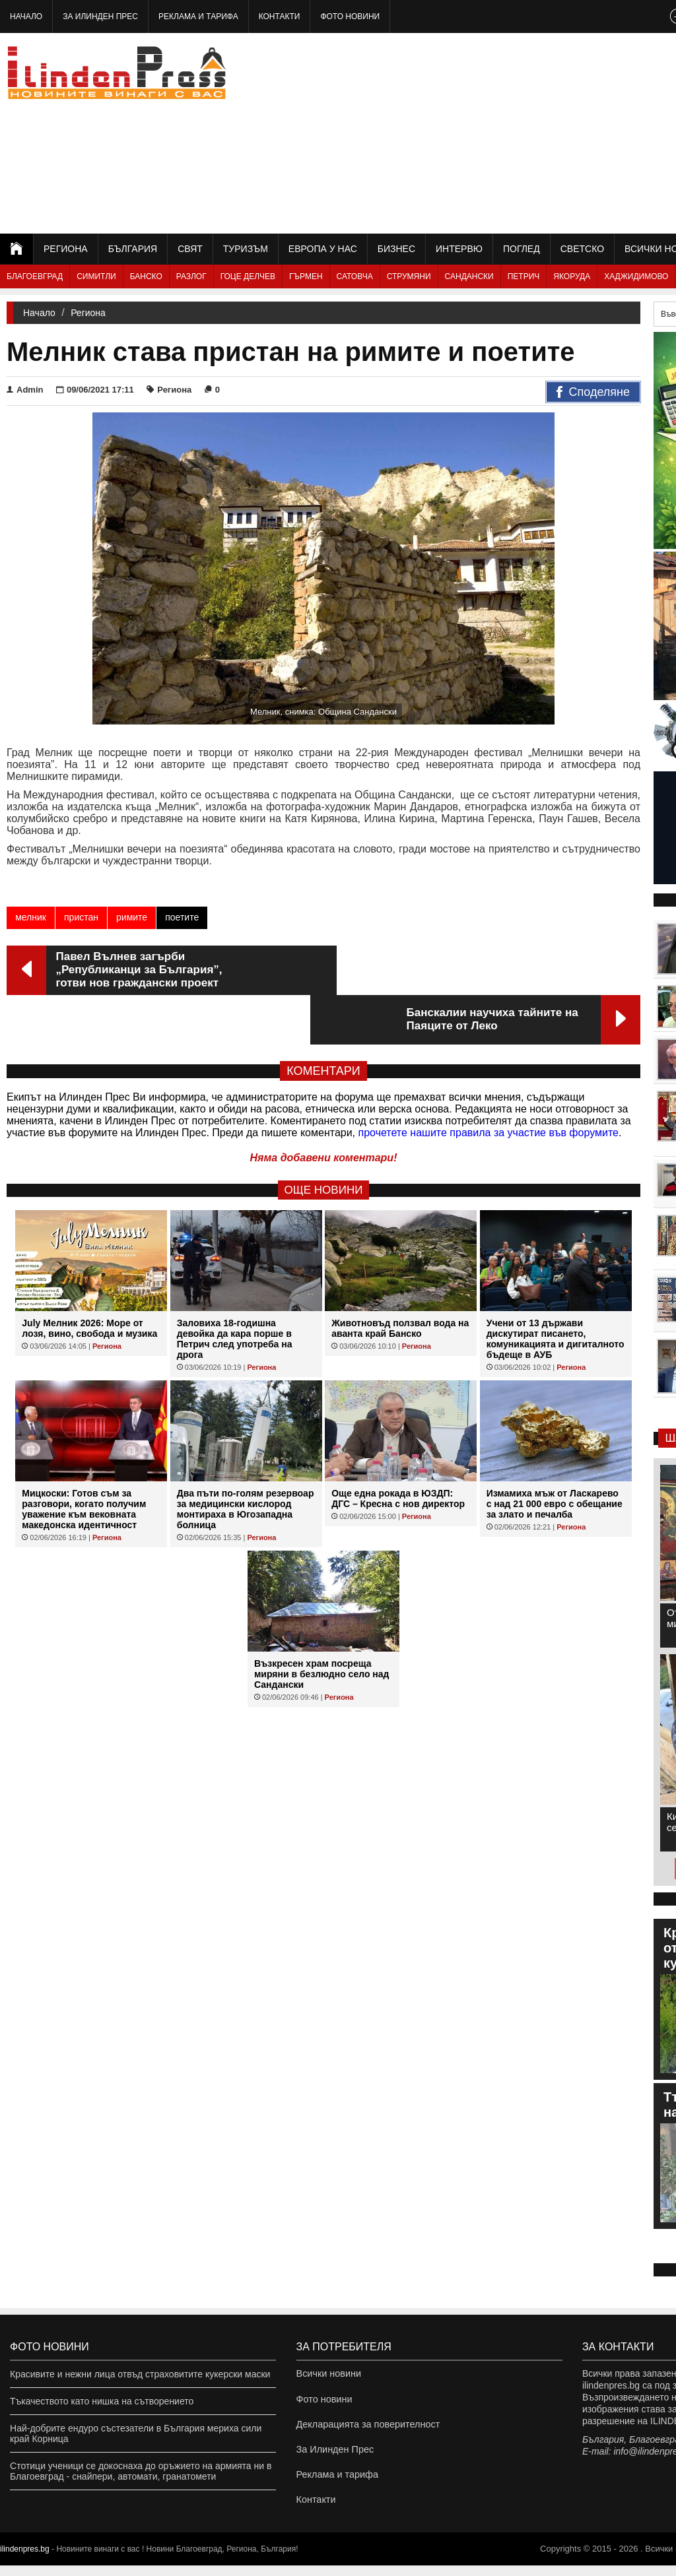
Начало (26, 16)
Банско (146, 276)
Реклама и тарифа (198, 16)
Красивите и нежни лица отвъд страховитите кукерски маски (140, 2374)
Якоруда (571, 276)
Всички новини (328, 2374)
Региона (66, 248)
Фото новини (350, 16)
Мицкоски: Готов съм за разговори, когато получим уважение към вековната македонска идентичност (84, 1459)
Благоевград (35, 276)
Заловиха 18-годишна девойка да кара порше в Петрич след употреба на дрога (234, 1289)
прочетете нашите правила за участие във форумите (488, 1083)
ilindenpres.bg (25, 2559)
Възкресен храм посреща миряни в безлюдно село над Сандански (321, 1624)
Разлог (191, 276)
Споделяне (593, 392)
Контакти (279, 16)
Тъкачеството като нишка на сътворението (101, 2401)
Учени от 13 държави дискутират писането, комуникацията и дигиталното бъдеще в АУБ (556, 1289)
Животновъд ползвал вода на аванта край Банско (400, 1278)
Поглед (521, 248)
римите (131, 917)
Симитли (96, 276)
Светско (582, 248)
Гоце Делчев (247, 276)
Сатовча (355, 276)
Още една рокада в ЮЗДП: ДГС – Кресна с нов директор (398, 1449)
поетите (182, 917)
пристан (81, 917)
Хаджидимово (636, 276)
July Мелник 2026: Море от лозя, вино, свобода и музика (89, 1278)
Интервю (459, 248)
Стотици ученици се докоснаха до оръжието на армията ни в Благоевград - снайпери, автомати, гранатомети (140, 2471)
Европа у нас (322, 248)
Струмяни (409, 276)
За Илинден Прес (100, 16)
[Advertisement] (530, 132)
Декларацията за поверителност (366, 2428)
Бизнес (396, 248)
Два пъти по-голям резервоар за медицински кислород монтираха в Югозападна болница (245, 1459)
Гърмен (306, 276)
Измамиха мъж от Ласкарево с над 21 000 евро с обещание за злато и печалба (555, 1454)
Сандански (469, 276)
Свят (190, 248)
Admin (25, 390)
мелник (30, 917)
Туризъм (245, 248)
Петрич (524, 276)
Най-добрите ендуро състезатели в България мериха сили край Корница (135, 2433)
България (132, 248)
